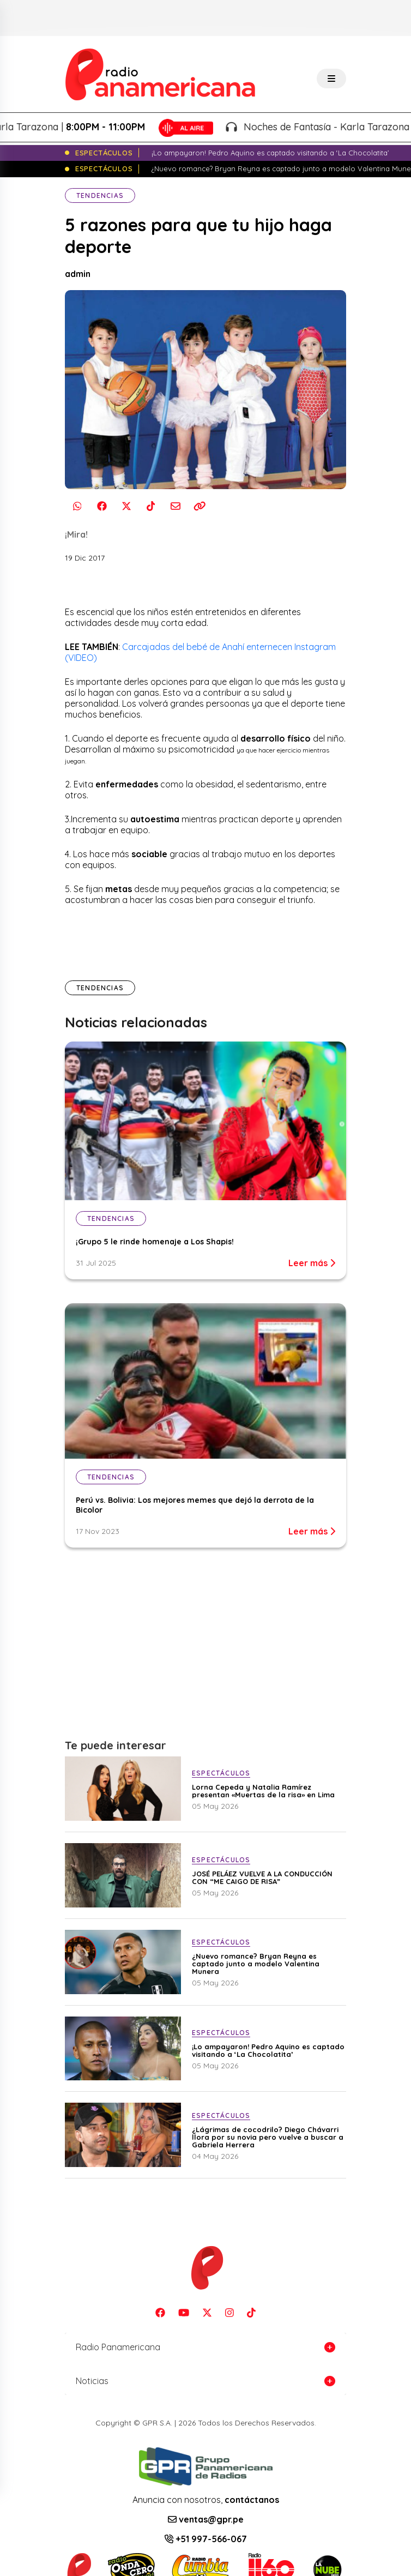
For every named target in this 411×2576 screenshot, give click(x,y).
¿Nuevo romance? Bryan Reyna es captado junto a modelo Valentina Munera (255, 1963)
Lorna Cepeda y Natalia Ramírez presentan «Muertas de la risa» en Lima (263, 1790)
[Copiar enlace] (200, 505)
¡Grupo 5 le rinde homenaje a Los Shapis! (155, 1242)
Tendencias (100, 195)
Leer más (311, 1262)
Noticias (92, 2380)
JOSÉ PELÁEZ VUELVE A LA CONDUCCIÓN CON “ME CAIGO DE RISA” (262, 1877)
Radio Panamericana (118, 2347)
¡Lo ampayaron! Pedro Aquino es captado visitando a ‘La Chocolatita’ (268, 2050)
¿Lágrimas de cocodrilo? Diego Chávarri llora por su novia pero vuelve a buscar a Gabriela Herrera (267, 2137)
